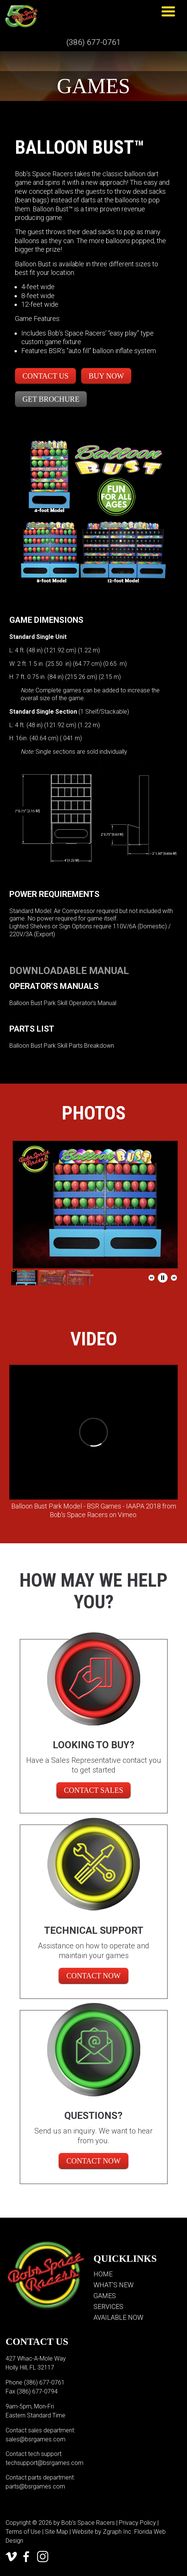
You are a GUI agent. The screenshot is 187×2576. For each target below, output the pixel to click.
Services (108, 2306)
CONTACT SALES (93, 1790)
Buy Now (106, 376)
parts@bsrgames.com (35, 2486)
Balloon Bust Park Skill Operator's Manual (62, 1003)
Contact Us (45, 376)
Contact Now (93, 1976)
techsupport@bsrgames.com (44, 2462)
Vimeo (127, 1515)
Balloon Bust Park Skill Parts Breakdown (61, 1045)
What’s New (114, 2285)
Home (103, 2274)
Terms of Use (23, 2531)
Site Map (56, 2531)
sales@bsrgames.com (35, 2439)
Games (105, 2296)
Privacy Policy (137, 2522)
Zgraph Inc (117, 2531)
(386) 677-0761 (93, 42)
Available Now (118, 2317)
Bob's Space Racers (79, 1515)
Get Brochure (50, 399)
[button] (151, 1277)
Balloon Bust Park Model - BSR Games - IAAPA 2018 (86, 1506)
